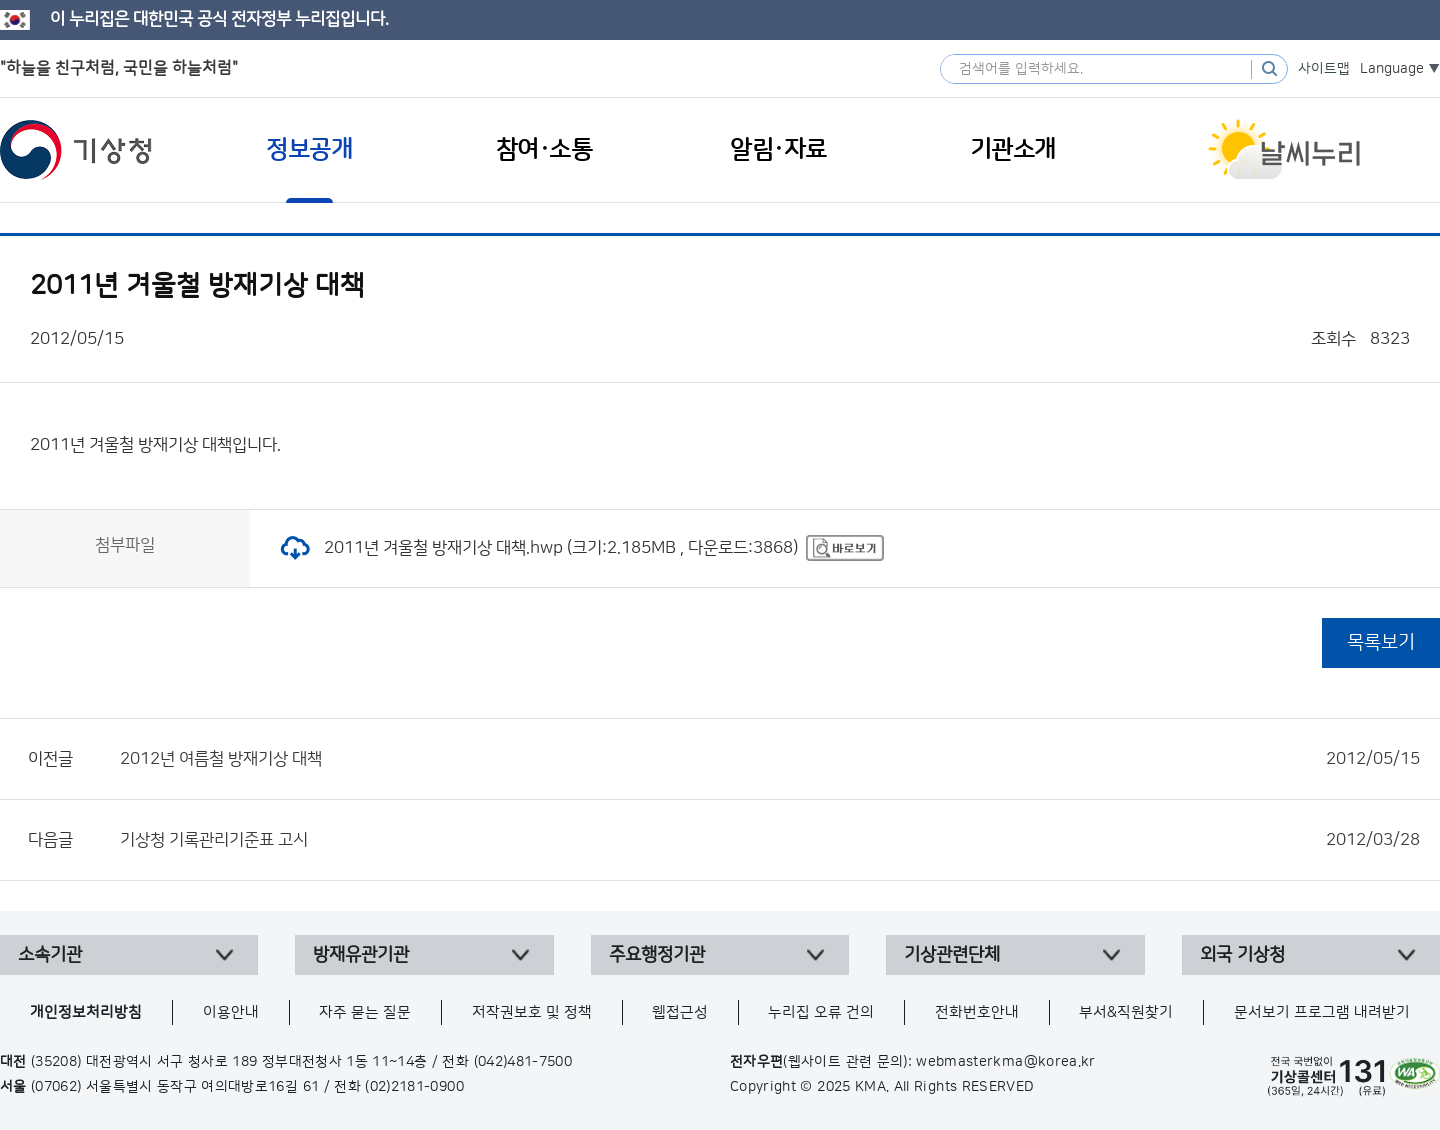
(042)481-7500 (523, 1062)
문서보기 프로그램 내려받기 (1322, 1012)
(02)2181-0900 (414, 1087)
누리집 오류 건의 (821, 1012)
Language (1392, 69)
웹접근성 (680, 1012)
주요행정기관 (657, 955)
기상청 (76, 150)
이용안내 (231, 1012)
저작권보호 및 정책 (532, 1012)
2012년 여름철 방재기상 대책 (770, 759)
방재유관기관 (361, 955)
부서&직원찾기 (1126, 1012)
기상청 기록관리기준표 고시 (770, 840)
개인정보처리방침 (86, 1012)
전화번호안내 (977, 1012)
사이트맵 (1324, 69)
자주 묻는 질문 (365, 1012)
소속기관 (50, 955)
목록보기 (1381, 642)
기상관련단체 (952, 955)
